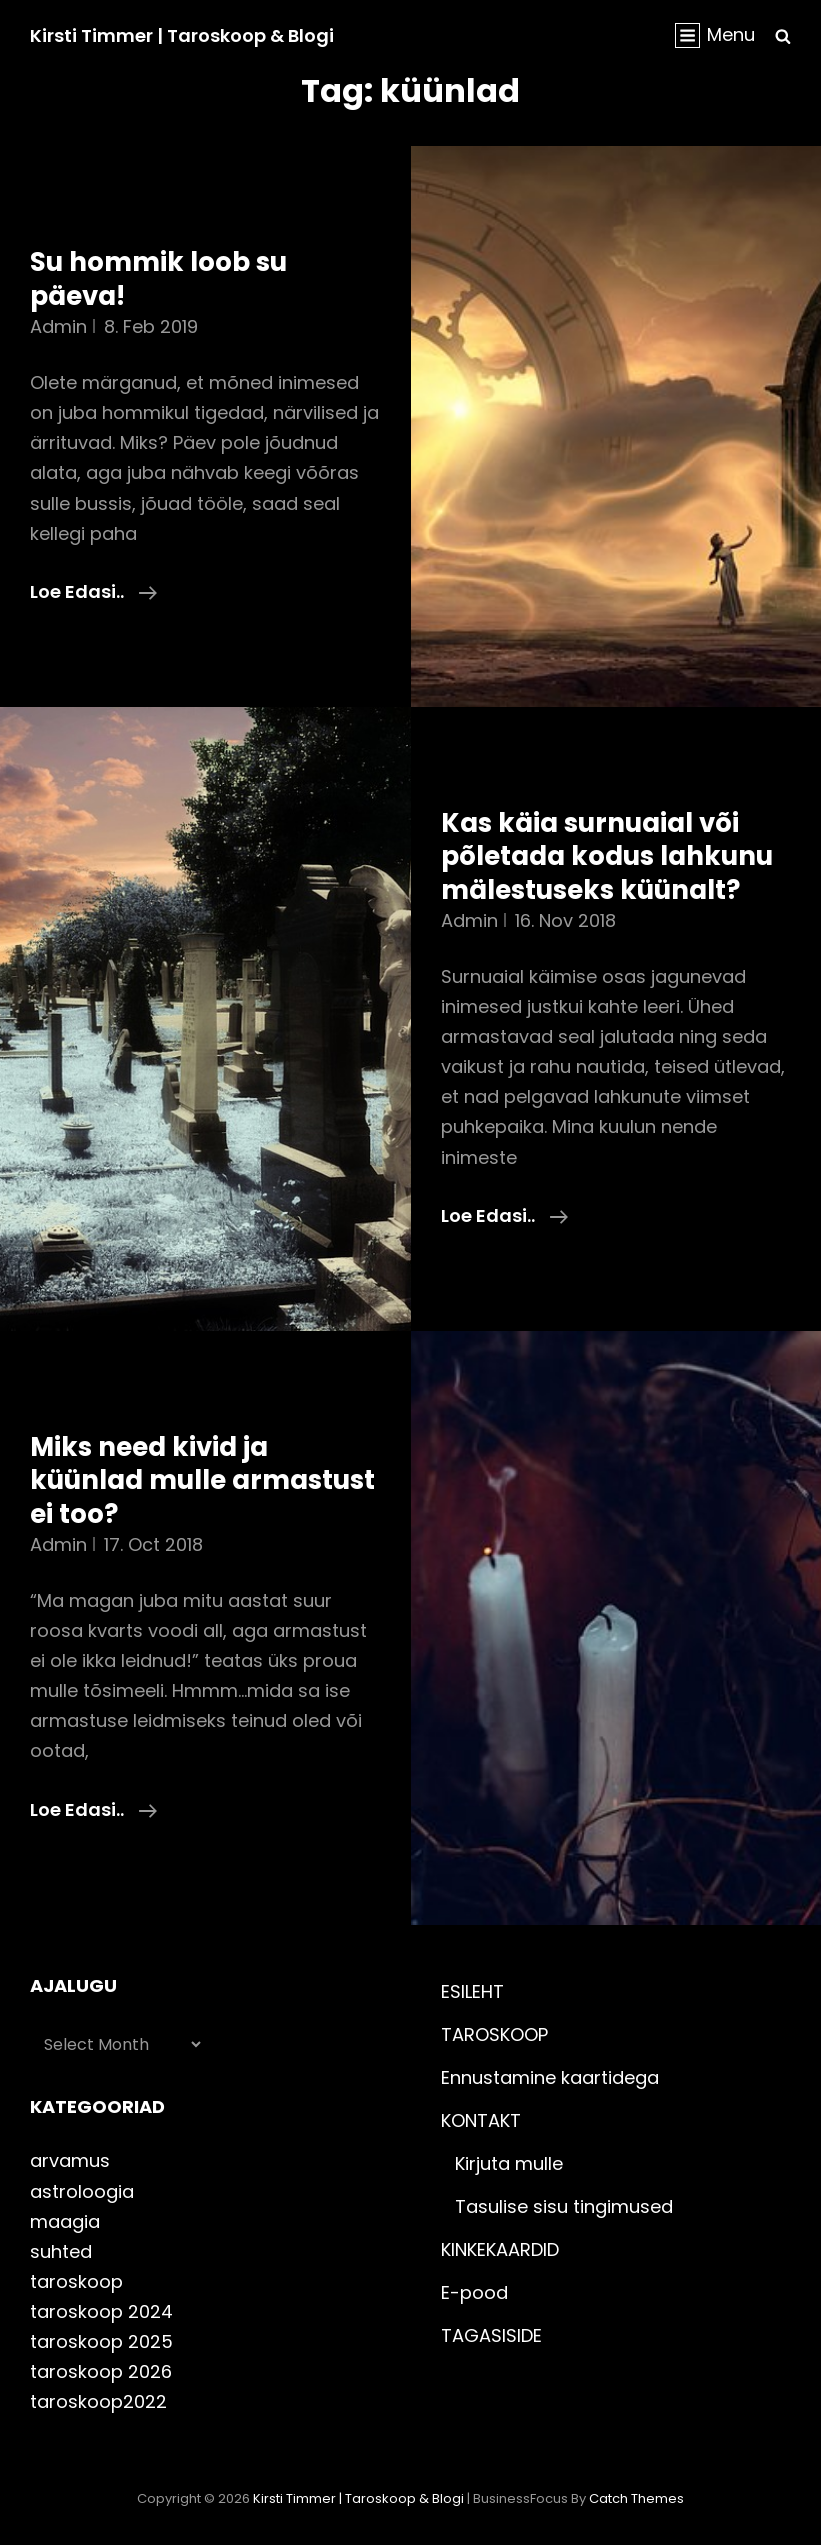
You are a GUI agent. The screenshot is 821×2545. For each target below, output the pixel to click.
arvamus (70, 2160)
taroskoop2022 (98, 2401)
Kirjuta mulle (509, 2163)
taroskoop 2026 (101, 2371)
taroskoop (76, 2281)
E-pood (474, 2292)
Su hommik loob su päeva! (158, 279)
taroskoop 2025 (101, 2341)
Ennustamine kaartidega (550, 2077)
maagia (65, 2221)
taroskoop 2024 (101, 2311)
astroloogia (82, 2191)
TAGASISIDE (491, 2335)
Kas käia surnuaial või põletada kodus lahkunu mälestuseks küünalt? (607, 856)
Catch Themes (636, 2498)
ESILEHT (472, 1991)
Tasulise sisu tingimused (564, 2206)
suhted (61, 2251)
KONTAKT (481, 2120)
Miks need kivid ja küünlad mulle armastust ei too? (202, 1480)
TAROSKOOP (494, 2034)
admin (58, 326)
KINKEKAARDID (500, 2249)
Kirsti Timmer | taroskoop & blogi (182, 35)
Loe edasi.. (93, 592)
